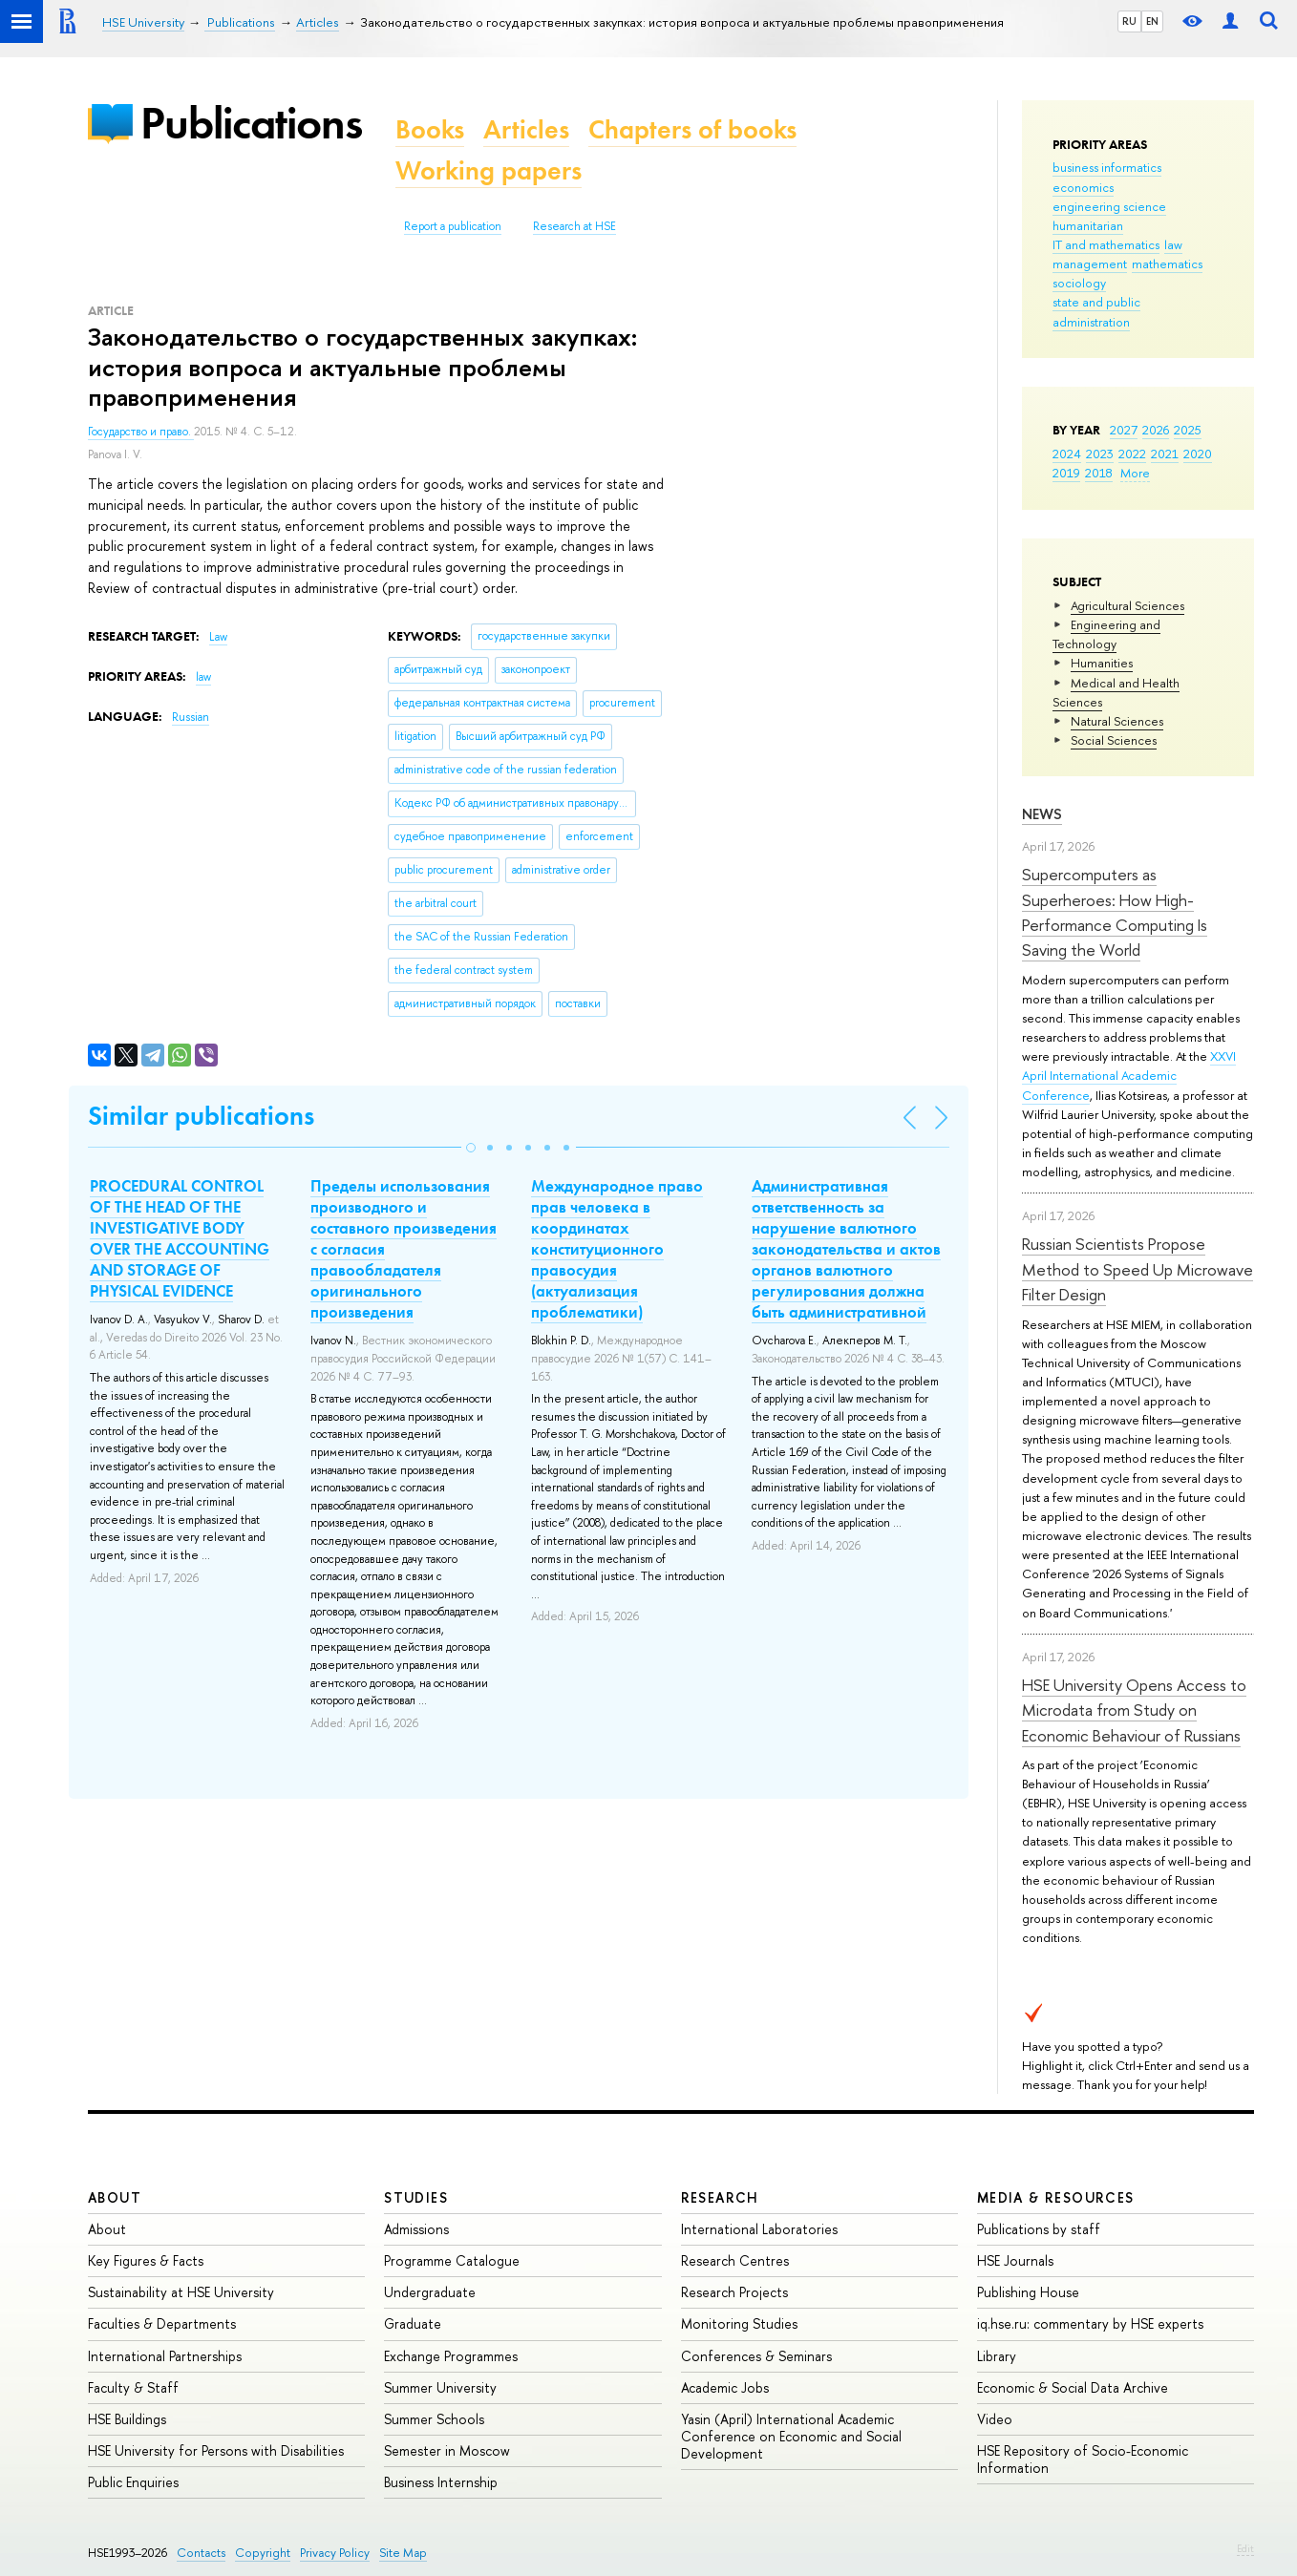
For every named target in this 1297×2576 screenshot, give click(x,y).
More (1135, 472)
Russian (190, 717)
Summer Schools (434, 2419)
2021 (1165, 453)
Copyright (262, 2552)
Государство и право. (141, 431)
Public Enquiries (133, 2482)
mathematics (1167, 263)
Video (994, 2419)
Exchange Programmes (451, 2356)
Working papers (488, 170)
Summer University (440, 2387)
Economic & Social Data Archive (1072, 2387)
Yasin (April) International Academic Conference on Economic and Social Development (791, 2436)
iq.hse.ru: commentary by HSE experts (1090, 2323)
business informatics (1106, 167)
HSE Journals (1015, 2260)
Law (218, 636)
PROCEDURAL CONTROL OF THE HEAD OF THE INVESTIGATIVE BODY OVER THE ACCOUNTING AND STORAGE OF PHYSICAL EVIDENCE (179, 1238)
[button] (470, 1147)
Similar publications (201, 1115)
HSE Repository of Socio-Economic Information (1082, 2459)
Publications (251, 123)
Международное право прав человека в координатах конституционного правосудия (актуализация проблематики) (617, 1249)
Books (429, 129)
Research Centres (735, 2260)
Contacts (201, 2552)
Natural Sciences (1117, 720)
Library (996, 2356)
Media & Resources (1056, 2197)
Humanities (1102, 662)
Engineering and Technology (1106, 634)
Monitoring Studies (739, 2323)
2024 (1066, 453)
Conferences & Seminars (756, 2356)
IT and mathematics (1105, 244)
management (1089, 263)
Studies (416, 2197)
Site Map (403, 2552)
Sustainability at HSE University (181, 2292)
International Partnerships (165, 2356)
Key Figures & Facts (145, 2260)
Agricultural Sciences (1127, 605)
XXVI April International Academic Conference (1129, 1075)
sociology (1079, 282)
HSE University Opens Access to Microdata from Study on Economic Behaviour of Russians (1134, 1710)
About (114, 2197)
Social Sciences (1114, 740)
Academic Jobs (725, 2387)
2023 (1100, 453)
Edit (1245, 2548)
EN (1152, 21)
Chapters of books (692, 129)
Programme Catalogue (452, 2260)
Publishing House (1028, 2292)
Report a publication (452, 226)
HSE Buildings (127, 2419)
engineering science (1109, 206)
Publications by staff (1038, 2229)
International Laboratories (759, 2229)
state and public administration (1096, 311)
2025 (1187, 429)
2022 (1132, 453)
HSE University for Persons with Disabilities (216, 2450)
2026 (1155, 429)
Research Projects (734, 2292)
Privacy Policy (335, 2552)
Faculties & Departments (162, 2323)
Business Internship (441, 2482)
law (1173, 244)
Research (720, 2197)
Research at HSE (574, 226)
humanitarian (1087, 225)
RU (1129, 21)
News (1042, 814)
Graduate (412, 2323)
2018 (1099, 472)
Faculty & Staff (133, 2387)
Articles (526, 129)
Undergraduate (430, 2292)
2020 (1197, 453)
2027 (1124, 429)
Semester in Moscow (447, 2450)
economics (1083, 187)
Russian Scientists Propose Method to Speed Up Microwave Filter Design (1137, 1269)
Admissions (416, 2229)
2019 (1066, 472)
